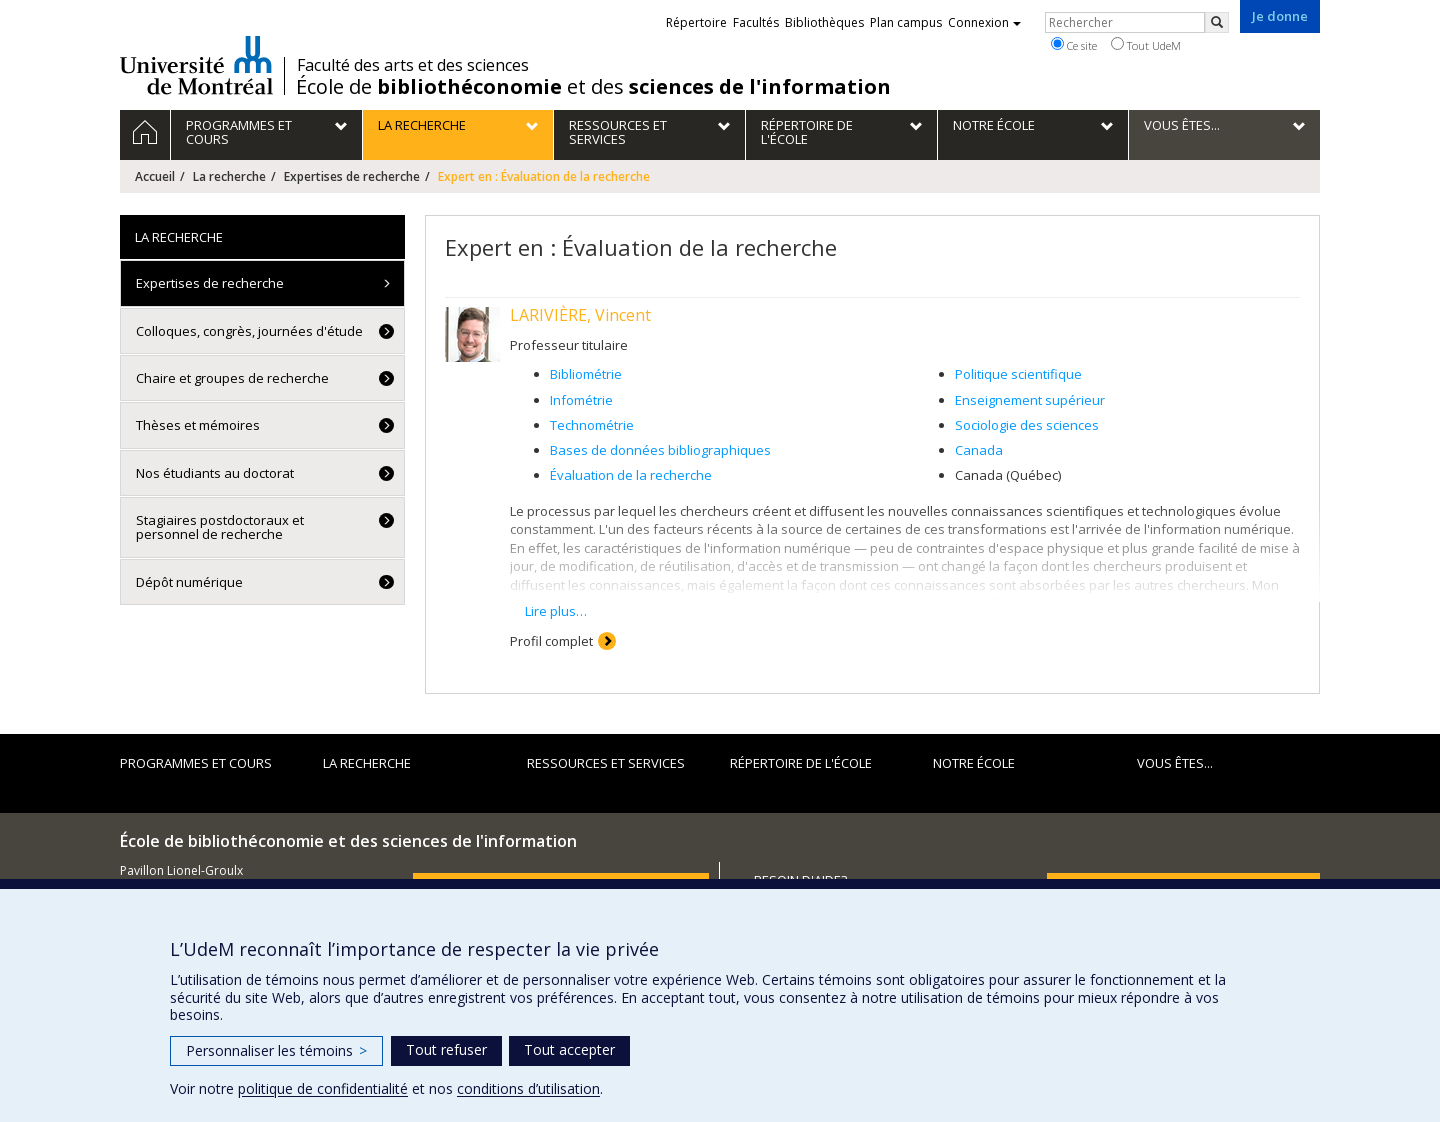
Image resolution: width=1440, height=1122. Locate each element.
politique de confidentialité (323, 1088)
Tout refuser (446, 1049)
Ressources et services (606, 763)
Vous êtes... (1175, 763)
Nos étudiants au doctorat (215, 473)
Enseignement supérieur (1030, 400)
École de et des (593, 87)
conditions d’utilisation (528, 1088)
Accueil (155, 176)
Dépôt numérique (189, 582)
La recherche (229, 176)
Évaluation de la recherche (631, 475)
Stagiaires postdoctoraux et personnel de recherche (220, 527)
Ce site (1074, 45)
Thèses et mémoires (198, 425)
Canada (979, 450)
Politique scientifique (1018, 374)
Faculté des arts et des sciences (413, 65)
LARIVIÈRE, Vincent (580, 315)
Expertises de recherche (352, 176)
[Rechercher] (1217, 22)
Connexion (984, 22)
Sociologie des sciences (1027, 425)
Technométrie (592, 425)
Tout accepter (569, 1049)
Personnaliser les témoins (276, 1050)
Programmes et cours (196, 763)
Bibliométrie (586, 374)
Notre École (974, 763)
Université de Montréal (196, 65)
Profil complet (551, 641)
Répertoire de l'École (801, 763)
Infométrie (581, 400)
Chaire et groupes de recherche (232, 378)
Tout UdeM (1146, 45)
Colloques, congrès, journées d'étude (249, 331)
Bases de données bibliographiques (660, 450)
